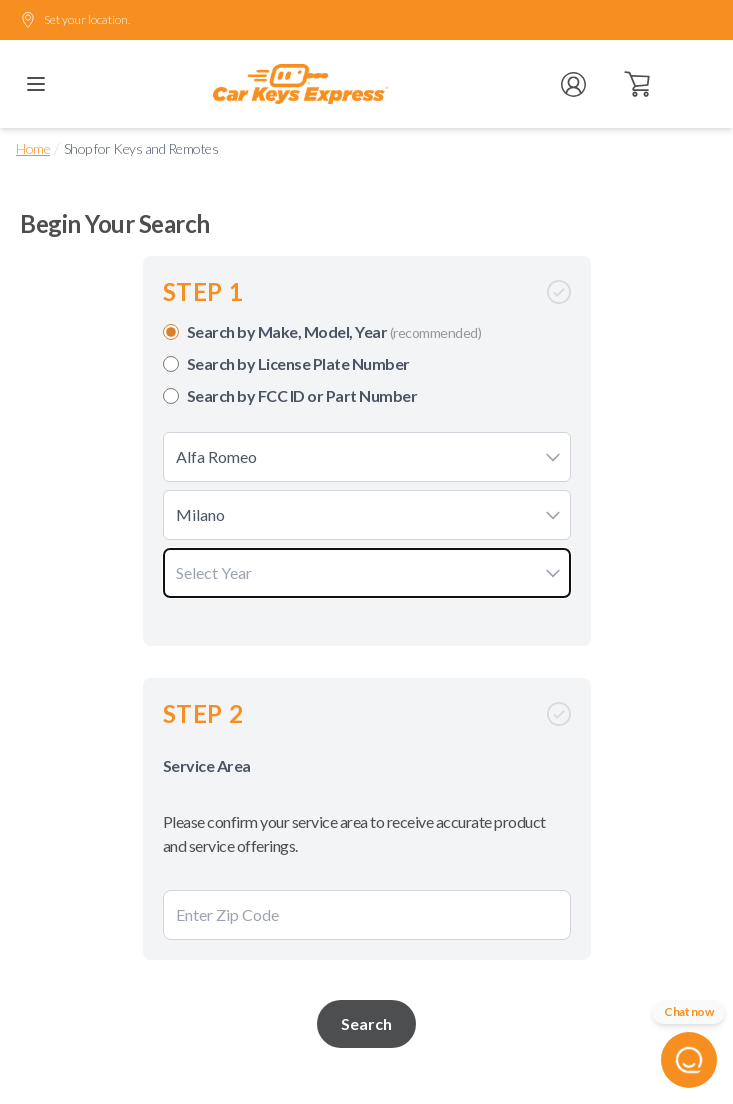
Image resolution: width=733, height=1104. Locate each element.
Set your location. (75, 20)
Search (366, 1023)
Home (33, 148)
